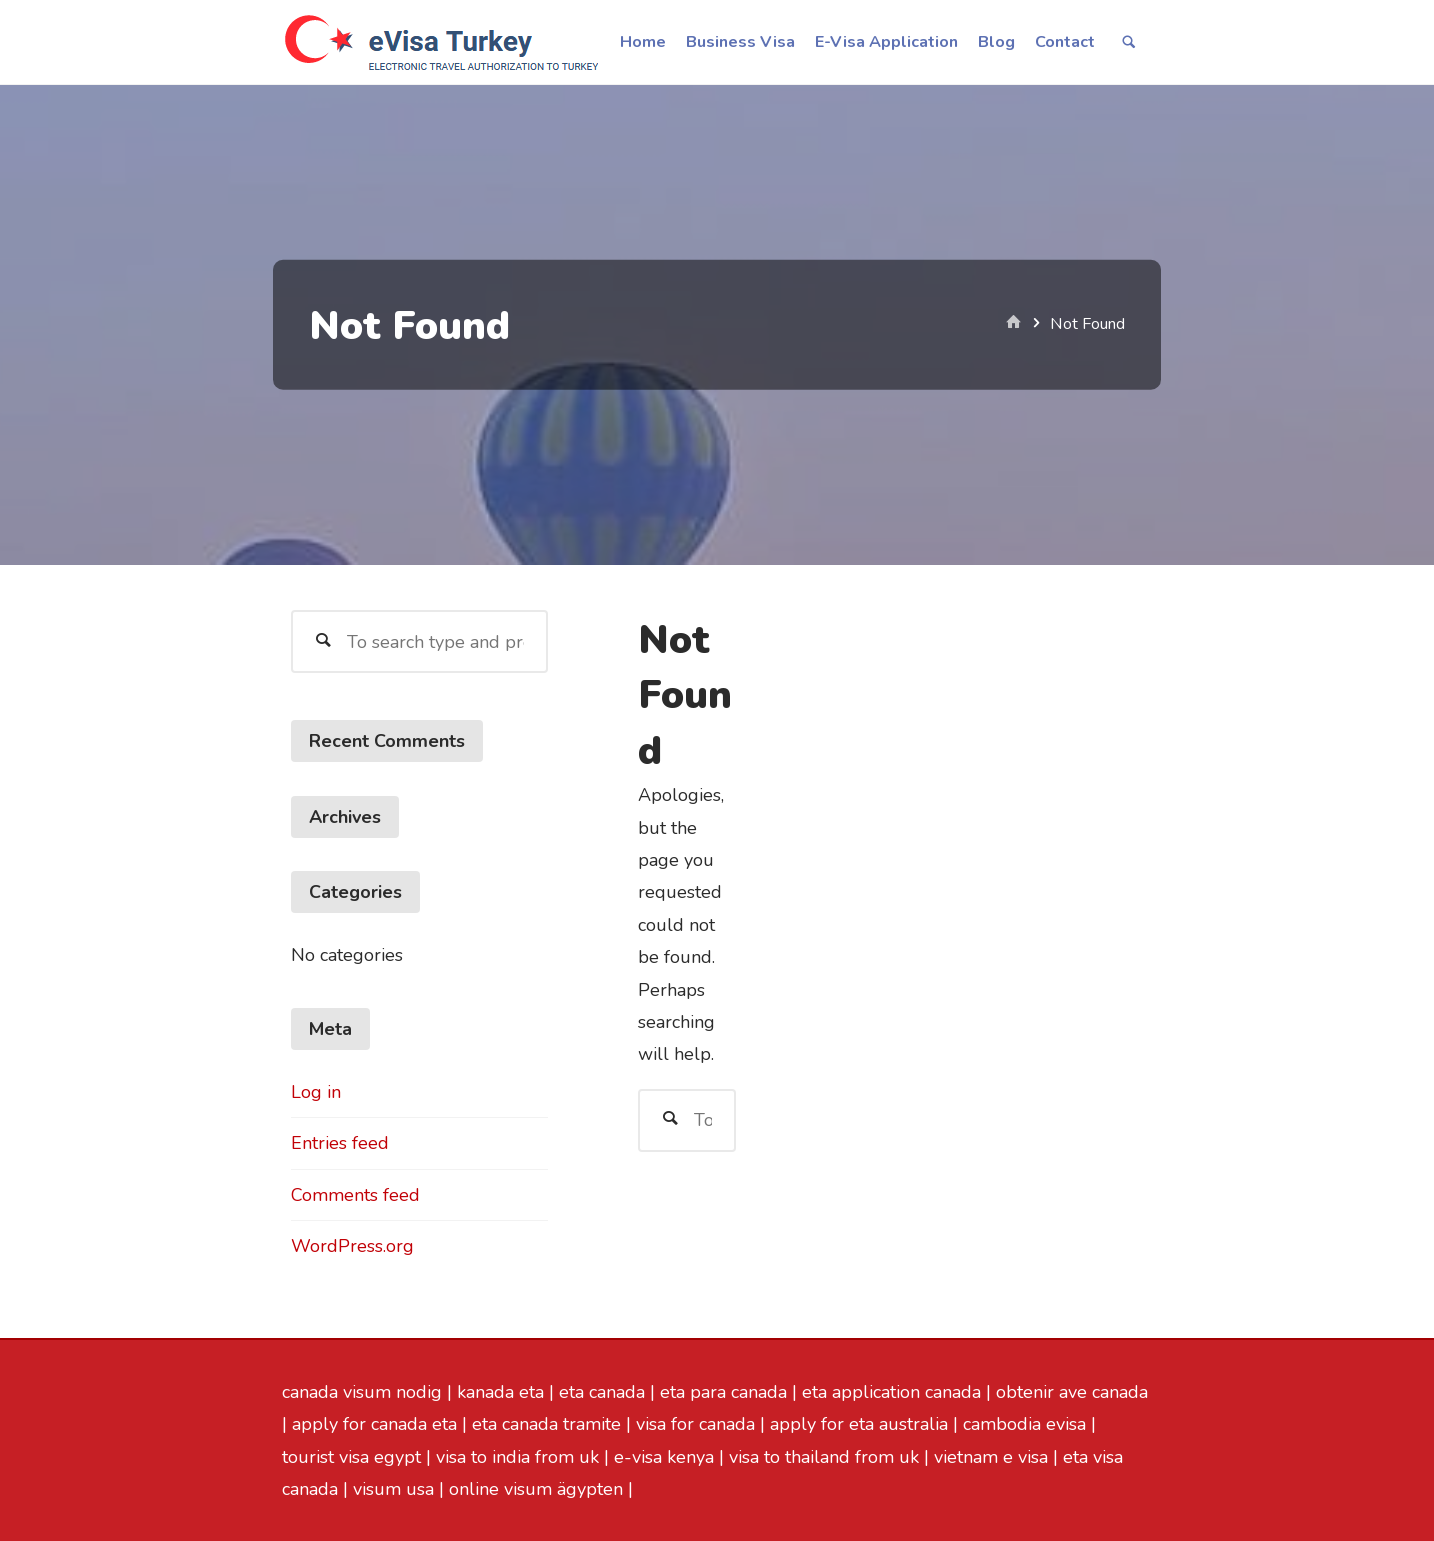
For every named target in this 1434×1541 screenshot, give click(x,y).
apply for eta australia (859, 1424)
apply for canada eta (374, 1424)
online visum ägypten (536, 1489)
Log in (316, 1092)
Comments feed (355, 1195)
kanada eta (500, 1392)
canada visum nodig (362, 1392)
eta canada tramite (546, 1424)
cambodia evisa (1024, 1424)
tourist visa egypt (351, 1457)
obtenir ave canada (1072, 1392)
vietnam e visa (991, 1457)
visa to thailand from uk (824, 1457)
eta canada (602, 1392)
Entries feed (340, 1143)
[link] (1128, 43)
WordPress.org (352, 1246)
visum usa (393, 1489)
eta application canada (891, 1392)
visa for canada (695, 1424)
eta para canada (723, 1392)
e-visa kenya (664, 1457)
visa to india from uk (517, 1457)
